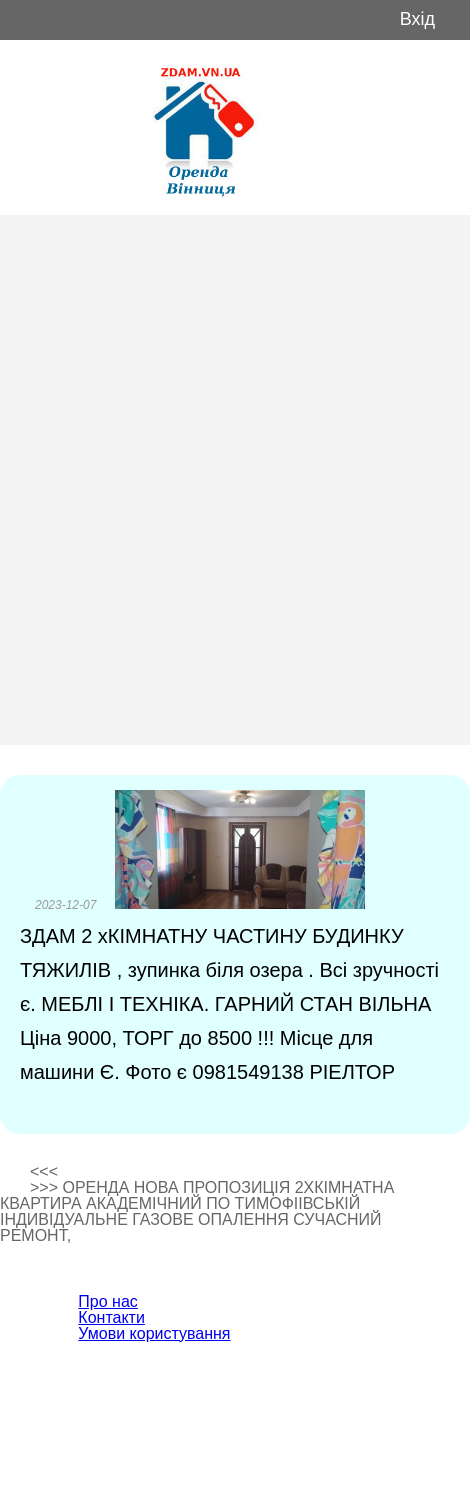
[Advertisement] (235, 480)
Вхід (417, 19)
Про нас (107, 1301)
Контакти (111, 1317)
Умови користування (154, 1333)
